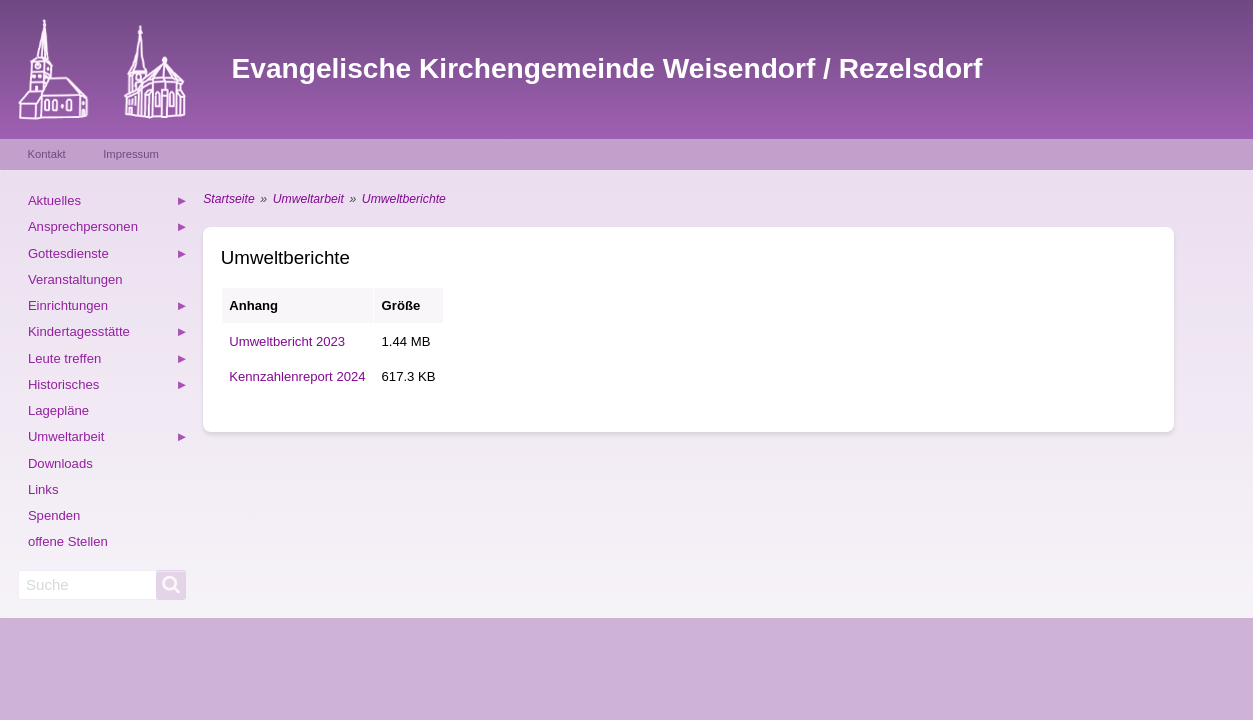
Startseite (228, 199)
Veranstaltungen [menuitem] (75, 279)
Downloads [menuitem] (60, 463)
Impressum (131, 154)
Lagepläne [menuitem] (58, 410)
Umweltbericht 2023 (287, 341)
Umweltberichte (404, 199)
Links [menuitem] (43, 489)
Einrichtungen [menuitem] (108, 308)
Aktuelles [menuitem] (108, 203)
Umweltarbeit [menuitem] (108, 439)
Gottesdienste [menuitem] (108, 256)
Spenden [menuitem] (54, 515)
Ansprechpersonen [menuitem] (108, 229)
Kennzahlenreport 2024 (297, 376)
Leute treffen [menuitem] (108, 361)
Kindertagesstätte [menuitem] (108, 334)
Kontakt (47, 154)
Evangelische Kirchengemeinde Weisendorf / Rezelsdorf (607, 68)
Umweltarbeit (308, 199)
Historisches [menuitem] (108, 387)
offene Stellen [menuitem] (68, 541)
